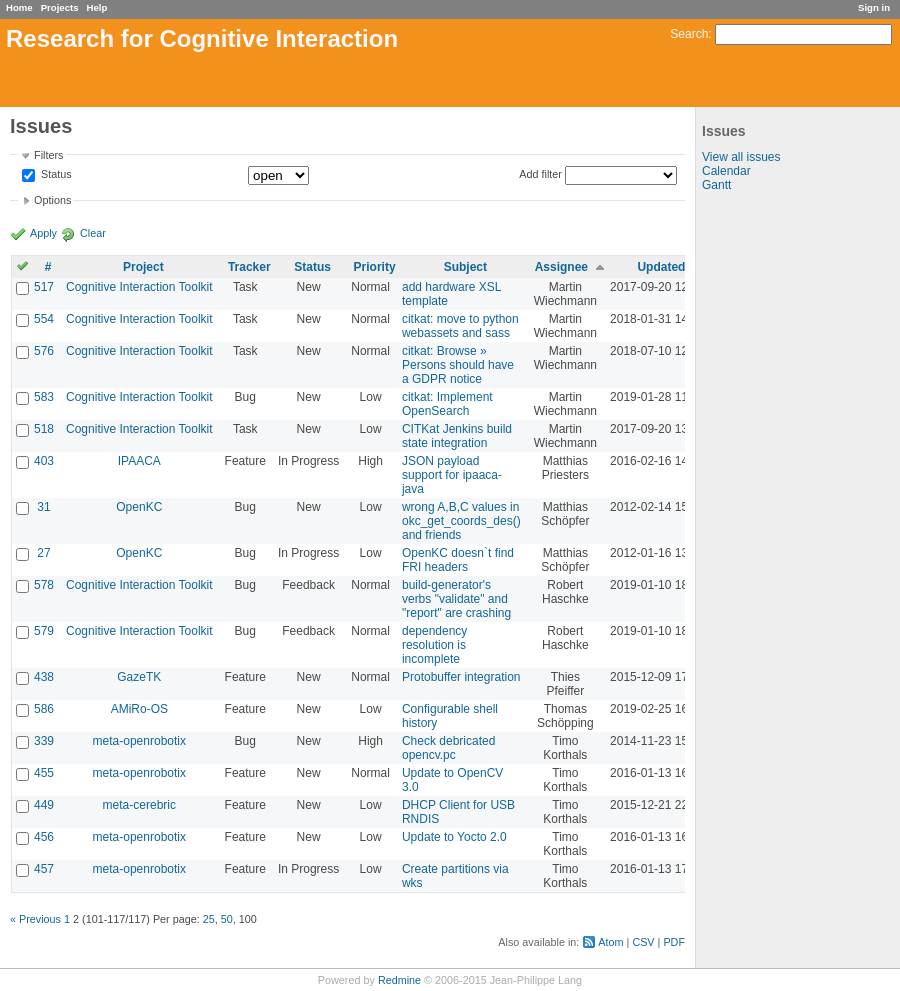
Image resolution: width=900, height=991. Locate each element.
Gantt (716, 185)
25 (209, 919)
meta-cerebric (139, 805)
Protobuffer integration (461, 677)
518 (44, 429)
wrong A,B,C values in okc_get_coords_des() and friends (461, 521)
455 (44, 773)
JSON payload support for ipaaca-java (452, 475)
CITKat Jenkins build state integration (457, 436)
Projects (60, 7)
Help (97, 7)
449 (44, 805)
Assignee (561, 267)
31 (43, 507)
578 (44, 585)
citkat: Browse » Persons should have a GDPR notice (458, 365)
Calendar (726, 171)
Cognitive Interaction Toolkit (139, 287)
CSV (643, 942)
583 (44, 397)
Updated (661, 267)
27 (43, 553)
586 (44, 709)
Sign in (874, 7)
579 (44, 631)
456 (44, 837)
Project (143, 267)
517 (44, 287)
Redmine (399, 980)
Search (689, 34)
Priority (375, 267)
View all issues (741, 157)
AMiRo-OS (139, 709)
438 (44, 677)
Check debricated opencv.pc (448, 748)
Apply (43, 233)
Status (55, 175)
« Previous (35, 919)
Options (52, 200)
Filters (48, 155)
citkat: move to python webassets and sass (460, 326)
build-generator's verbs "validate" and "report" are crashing (456, 599)
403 (44, 461)
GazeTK (139, 677)
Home (19, 7)
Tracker (249, 267)
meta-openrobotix (139, 741)
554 (44, 319)
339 (44, 741)
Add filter (540, 174)
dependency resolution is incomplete (434, 645)
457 (44, 869)
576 (44, 351)
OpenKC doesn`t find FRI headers (458, 560)
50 (227, 919)
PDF (674, 942)
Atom (610, 942)
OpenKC (139, 507)
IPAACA (139, 461)
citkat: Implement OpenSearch (447, 404)
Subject (465, 267)
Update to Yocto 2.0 (454, 837)
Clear (93, 233)
